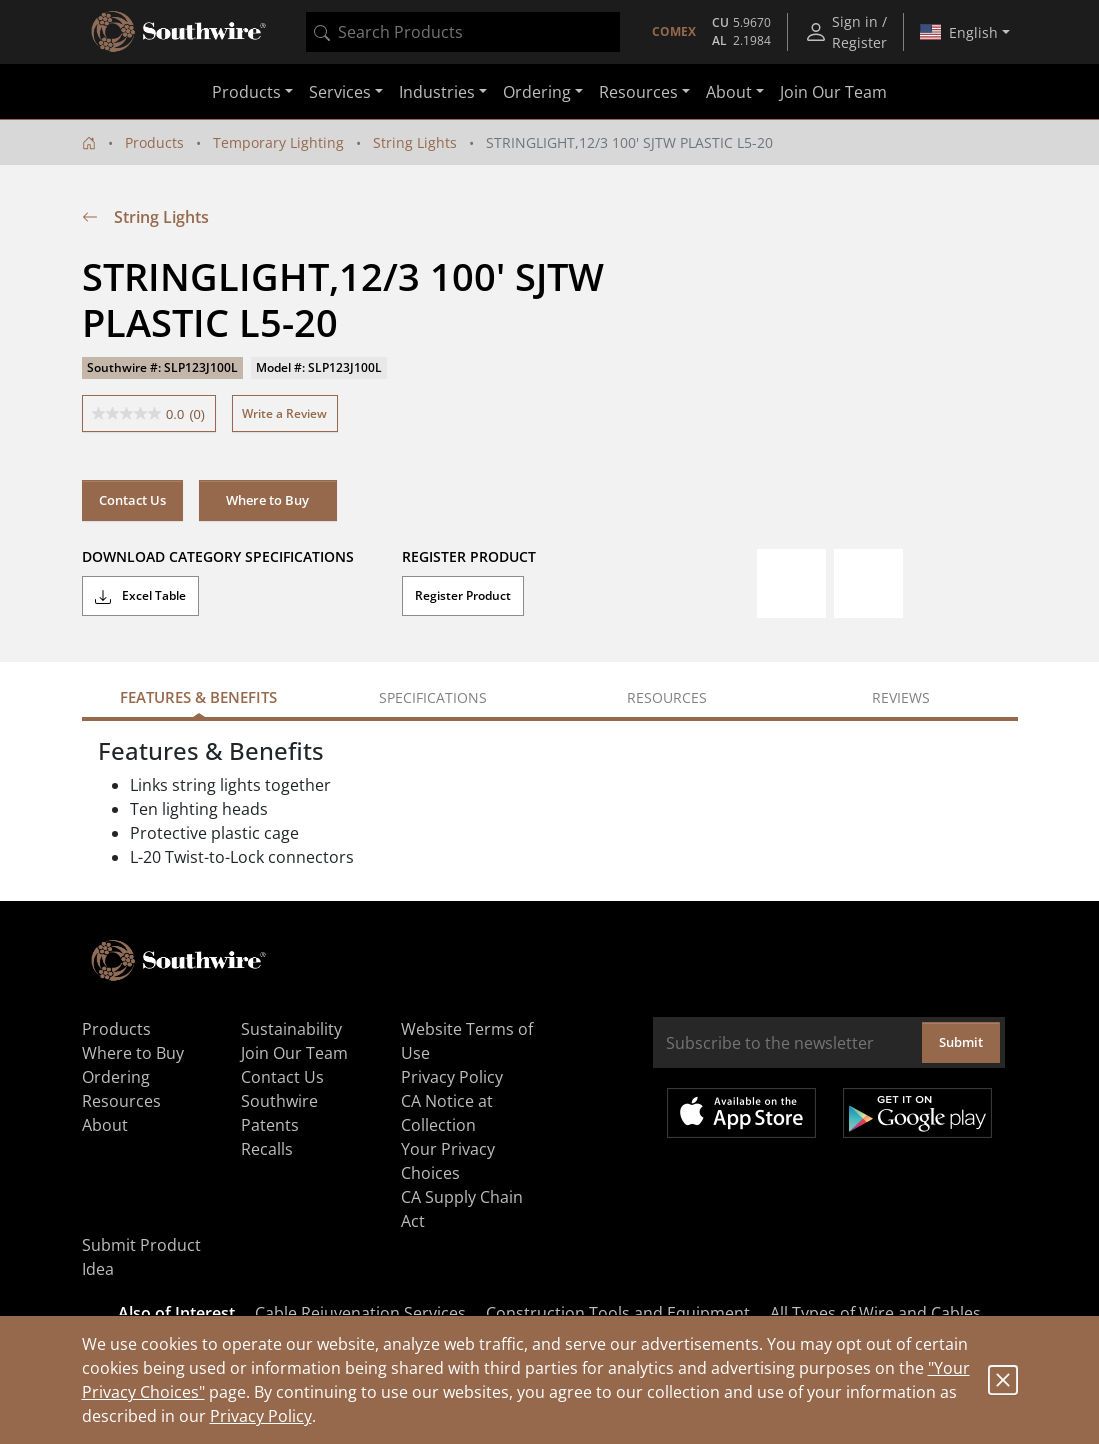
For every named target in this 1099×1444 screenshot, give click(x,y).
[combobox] (463, 32)
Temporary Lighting (278, 142)
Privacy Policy (261, 1416)
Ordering (116, 1077)
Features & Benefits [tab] (198, 697)
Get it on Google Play (917, 1113)
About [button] (729, 92)
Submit (961, 1042)
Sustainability (291, 1029)
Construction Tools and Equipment (618, 1313)
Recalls (267, 1149)
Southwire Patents (279, 1113)
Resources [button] (638, 92)
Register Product (463, 595)
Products (154, 142)
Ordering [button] (537, 92)
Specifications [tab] (433, 697)
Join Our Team (833, 92)
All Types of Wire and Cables (875, 1313)
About (105, 1125)
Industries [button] (437, 92)
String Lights (415, 142)
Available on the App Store (741, 1113)
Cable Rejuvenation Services (360, 1313)
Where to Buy (267, 500)
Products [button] (246, 92)
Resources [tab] (667, 697)
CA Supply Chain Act (462, 1209)
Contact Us (132, 500)
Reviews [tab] (901, 697)
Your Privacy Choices (448, 1161)
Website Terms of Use (467, 1041)
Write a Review (284, 413)
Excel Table (140, 596)
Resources (121, 1101)
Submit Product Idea (141, 1257)
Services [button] (340, 92)
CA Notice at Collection (447, 1113)
